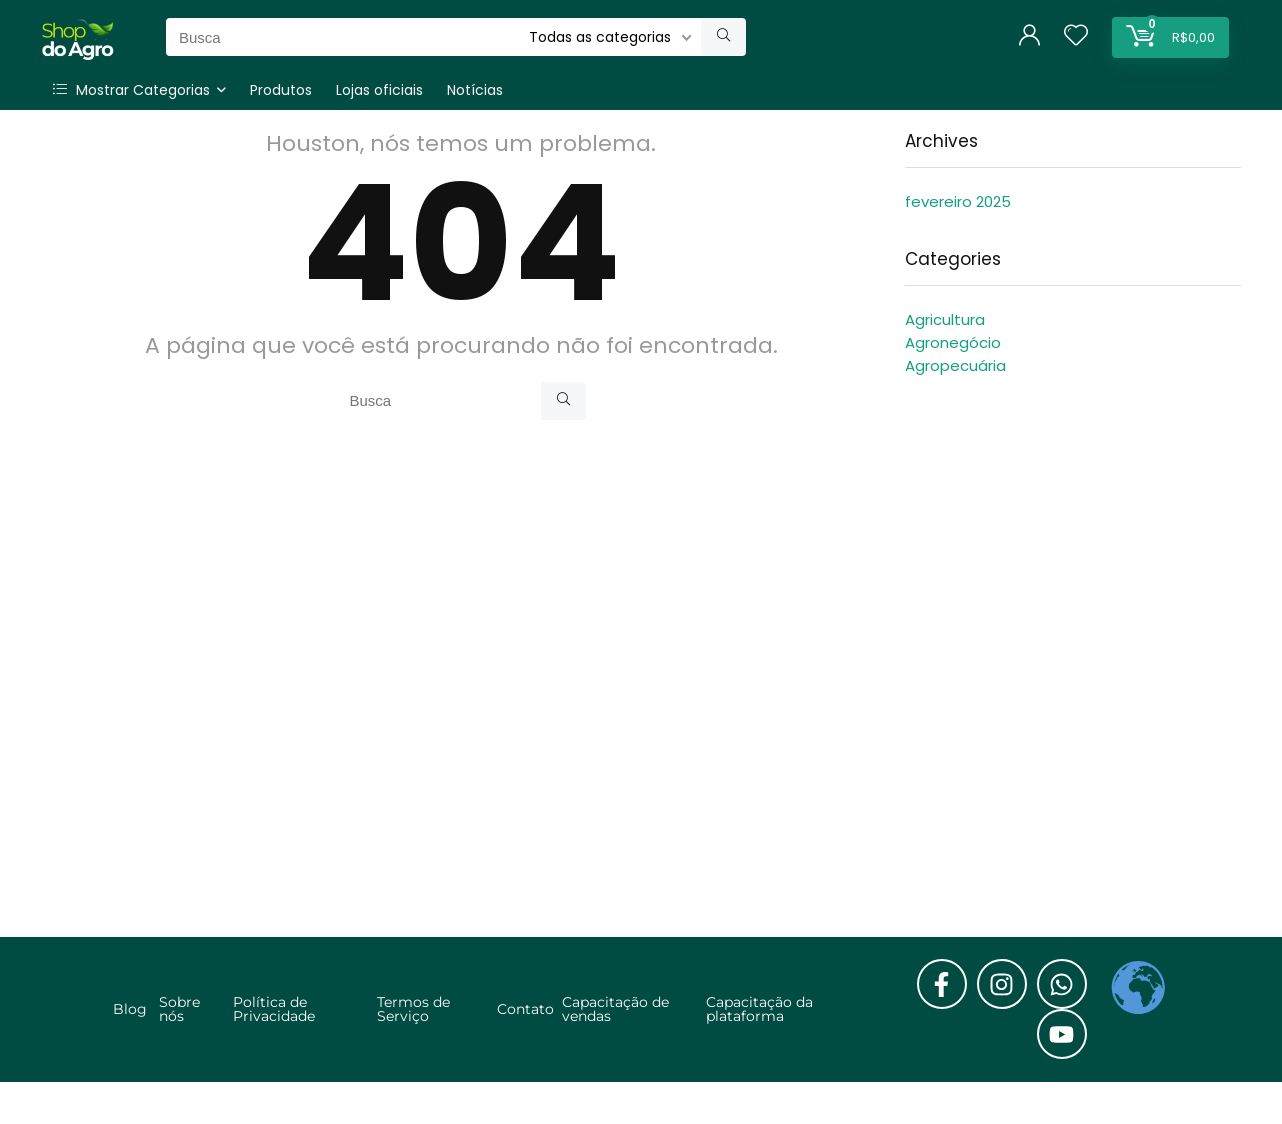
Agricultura (945, 319)
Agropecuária (955, 365)
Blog (130, 1009)
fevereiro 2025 (958, 201)
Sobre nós (179, 1009)
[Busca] (723, 37)
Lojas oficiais (379, 90)
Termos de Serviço (413, 1009)
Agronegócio (953, 342)
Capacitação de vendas (615, 1009)
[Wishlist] (1076, 36)
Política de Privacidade (274, 1009)
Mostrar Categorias (131, 90)
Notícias (475, 90)
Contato (525, 1009)
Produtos (281, 90)
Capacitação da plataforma (759, 1009)
